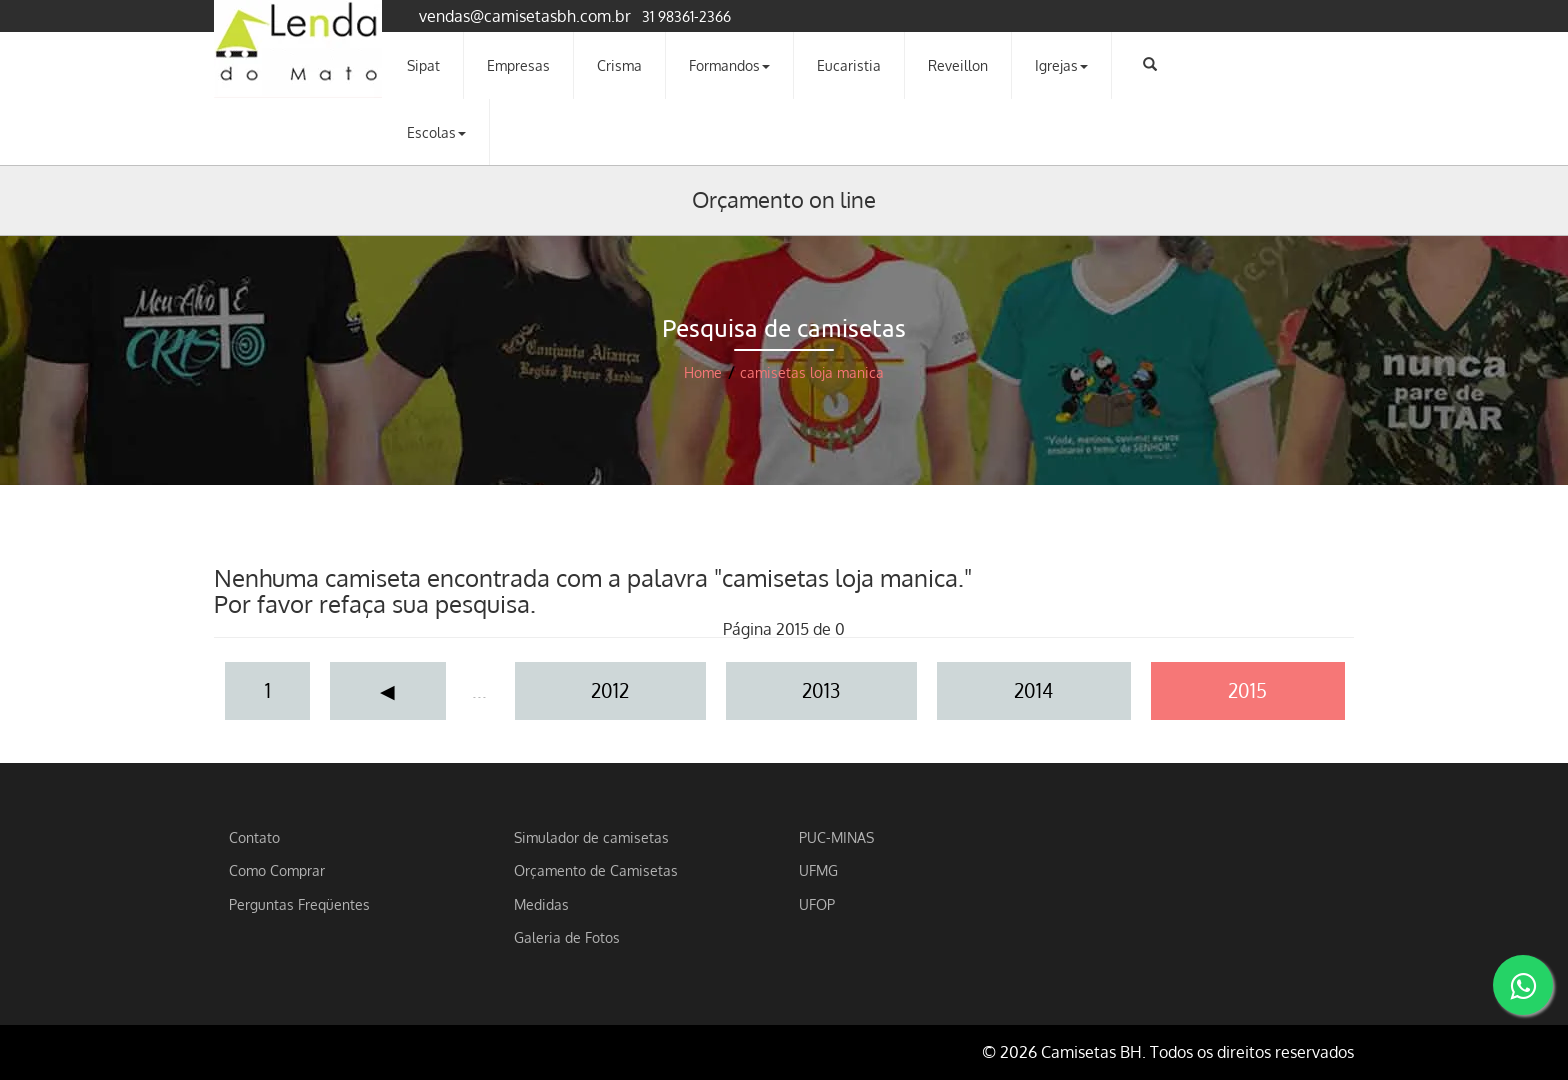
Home (703, 372)
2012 (610, 690)
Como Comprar (277, 870)
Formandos (729, 65)
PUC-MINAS (836, 837)
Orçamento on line (784, 199)
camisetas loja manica (812, 372)
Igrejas (1061, 65)
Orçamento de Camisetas (596, 870)
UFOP (817, 904)
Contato (254, 837)
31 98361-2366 (686, 16)
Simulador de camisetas (591, 837)
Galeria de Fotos (567, 937)
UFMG (818, 870)
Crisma (619, 65)
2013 (821, 690)
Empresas (518, 65)
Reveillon (958, 65)
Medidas (541, 904)
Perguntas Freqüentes (299, 904)
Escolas (436, 132)
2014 (1033, 690)
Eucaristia (849, 65)
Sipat (423, 65)
